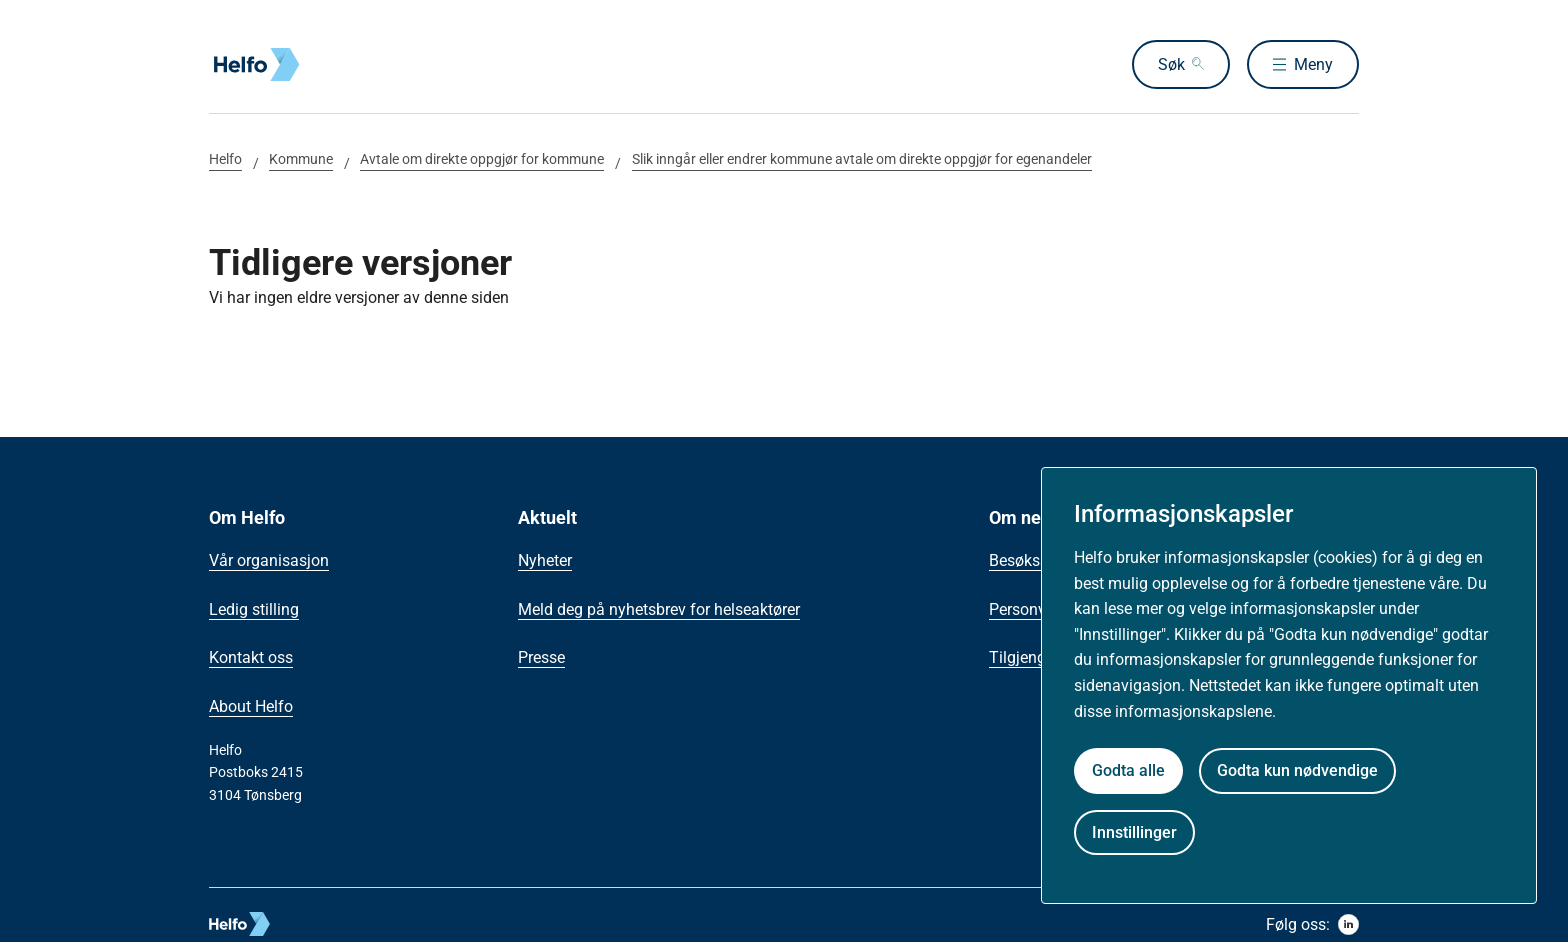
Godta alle (1128, 770)
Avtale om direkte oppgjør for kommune (482, 159)
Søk (1171, 64)
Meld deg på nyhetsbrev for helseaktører (659, 609)
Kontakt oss (251, 657)
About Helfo (251, 706)
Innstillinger (1134, 832)
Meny (1313, 64)
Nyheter (545, 560)
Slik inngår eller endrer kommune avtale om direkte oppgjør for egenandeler (862, 159)
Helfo (225, 159)
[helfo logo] (313, 924)
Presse (541, 657)
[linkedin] (1348, 924)
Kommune (301, 159)
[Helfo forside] (353, 65)
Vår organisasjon (269, 560)
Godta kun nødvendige (1297, 770)
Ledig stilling (254, 609)
